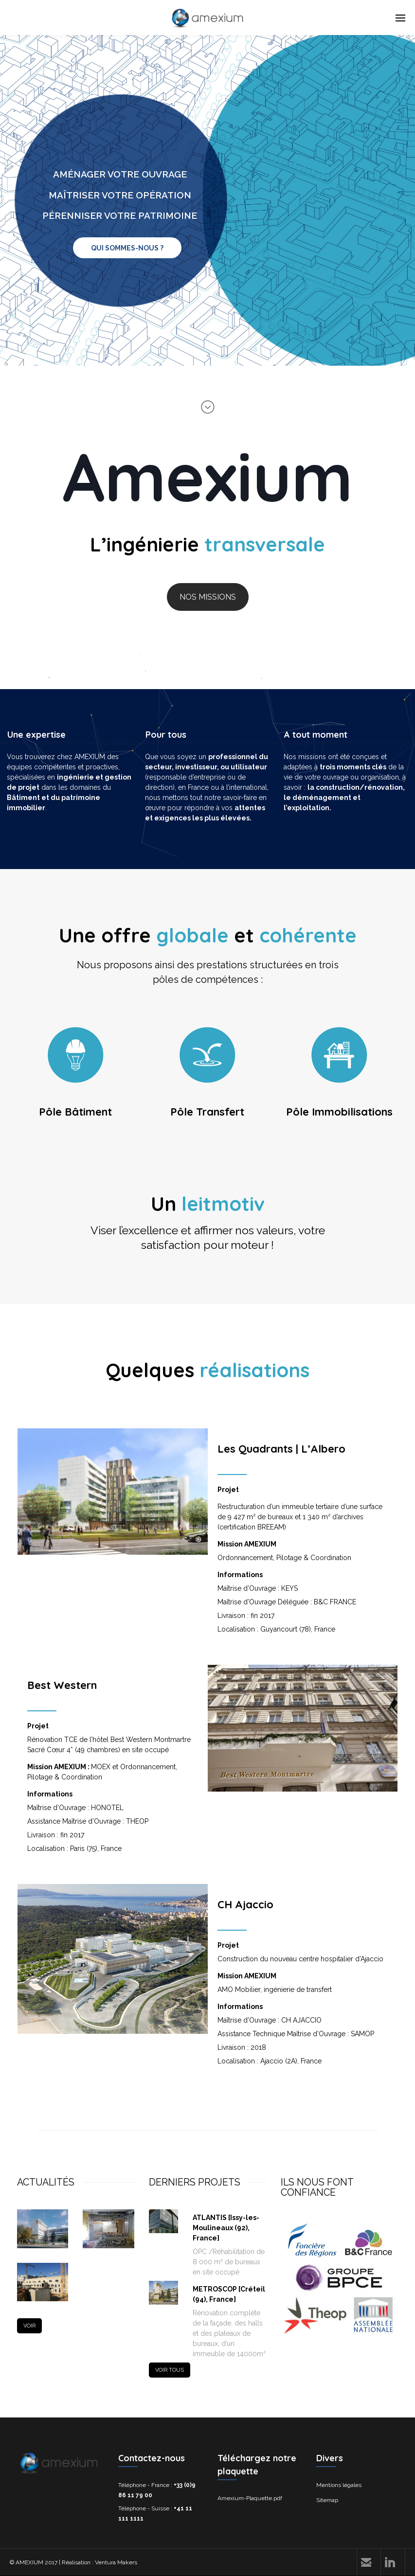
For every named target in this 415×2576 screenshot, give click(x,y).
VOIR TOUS (169, 2370)
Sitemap (327, 2500)
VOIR (29, 2326)
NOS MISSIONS (208, 597)
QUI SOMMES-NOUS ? (127, 248)
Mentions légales (338, 2485)
